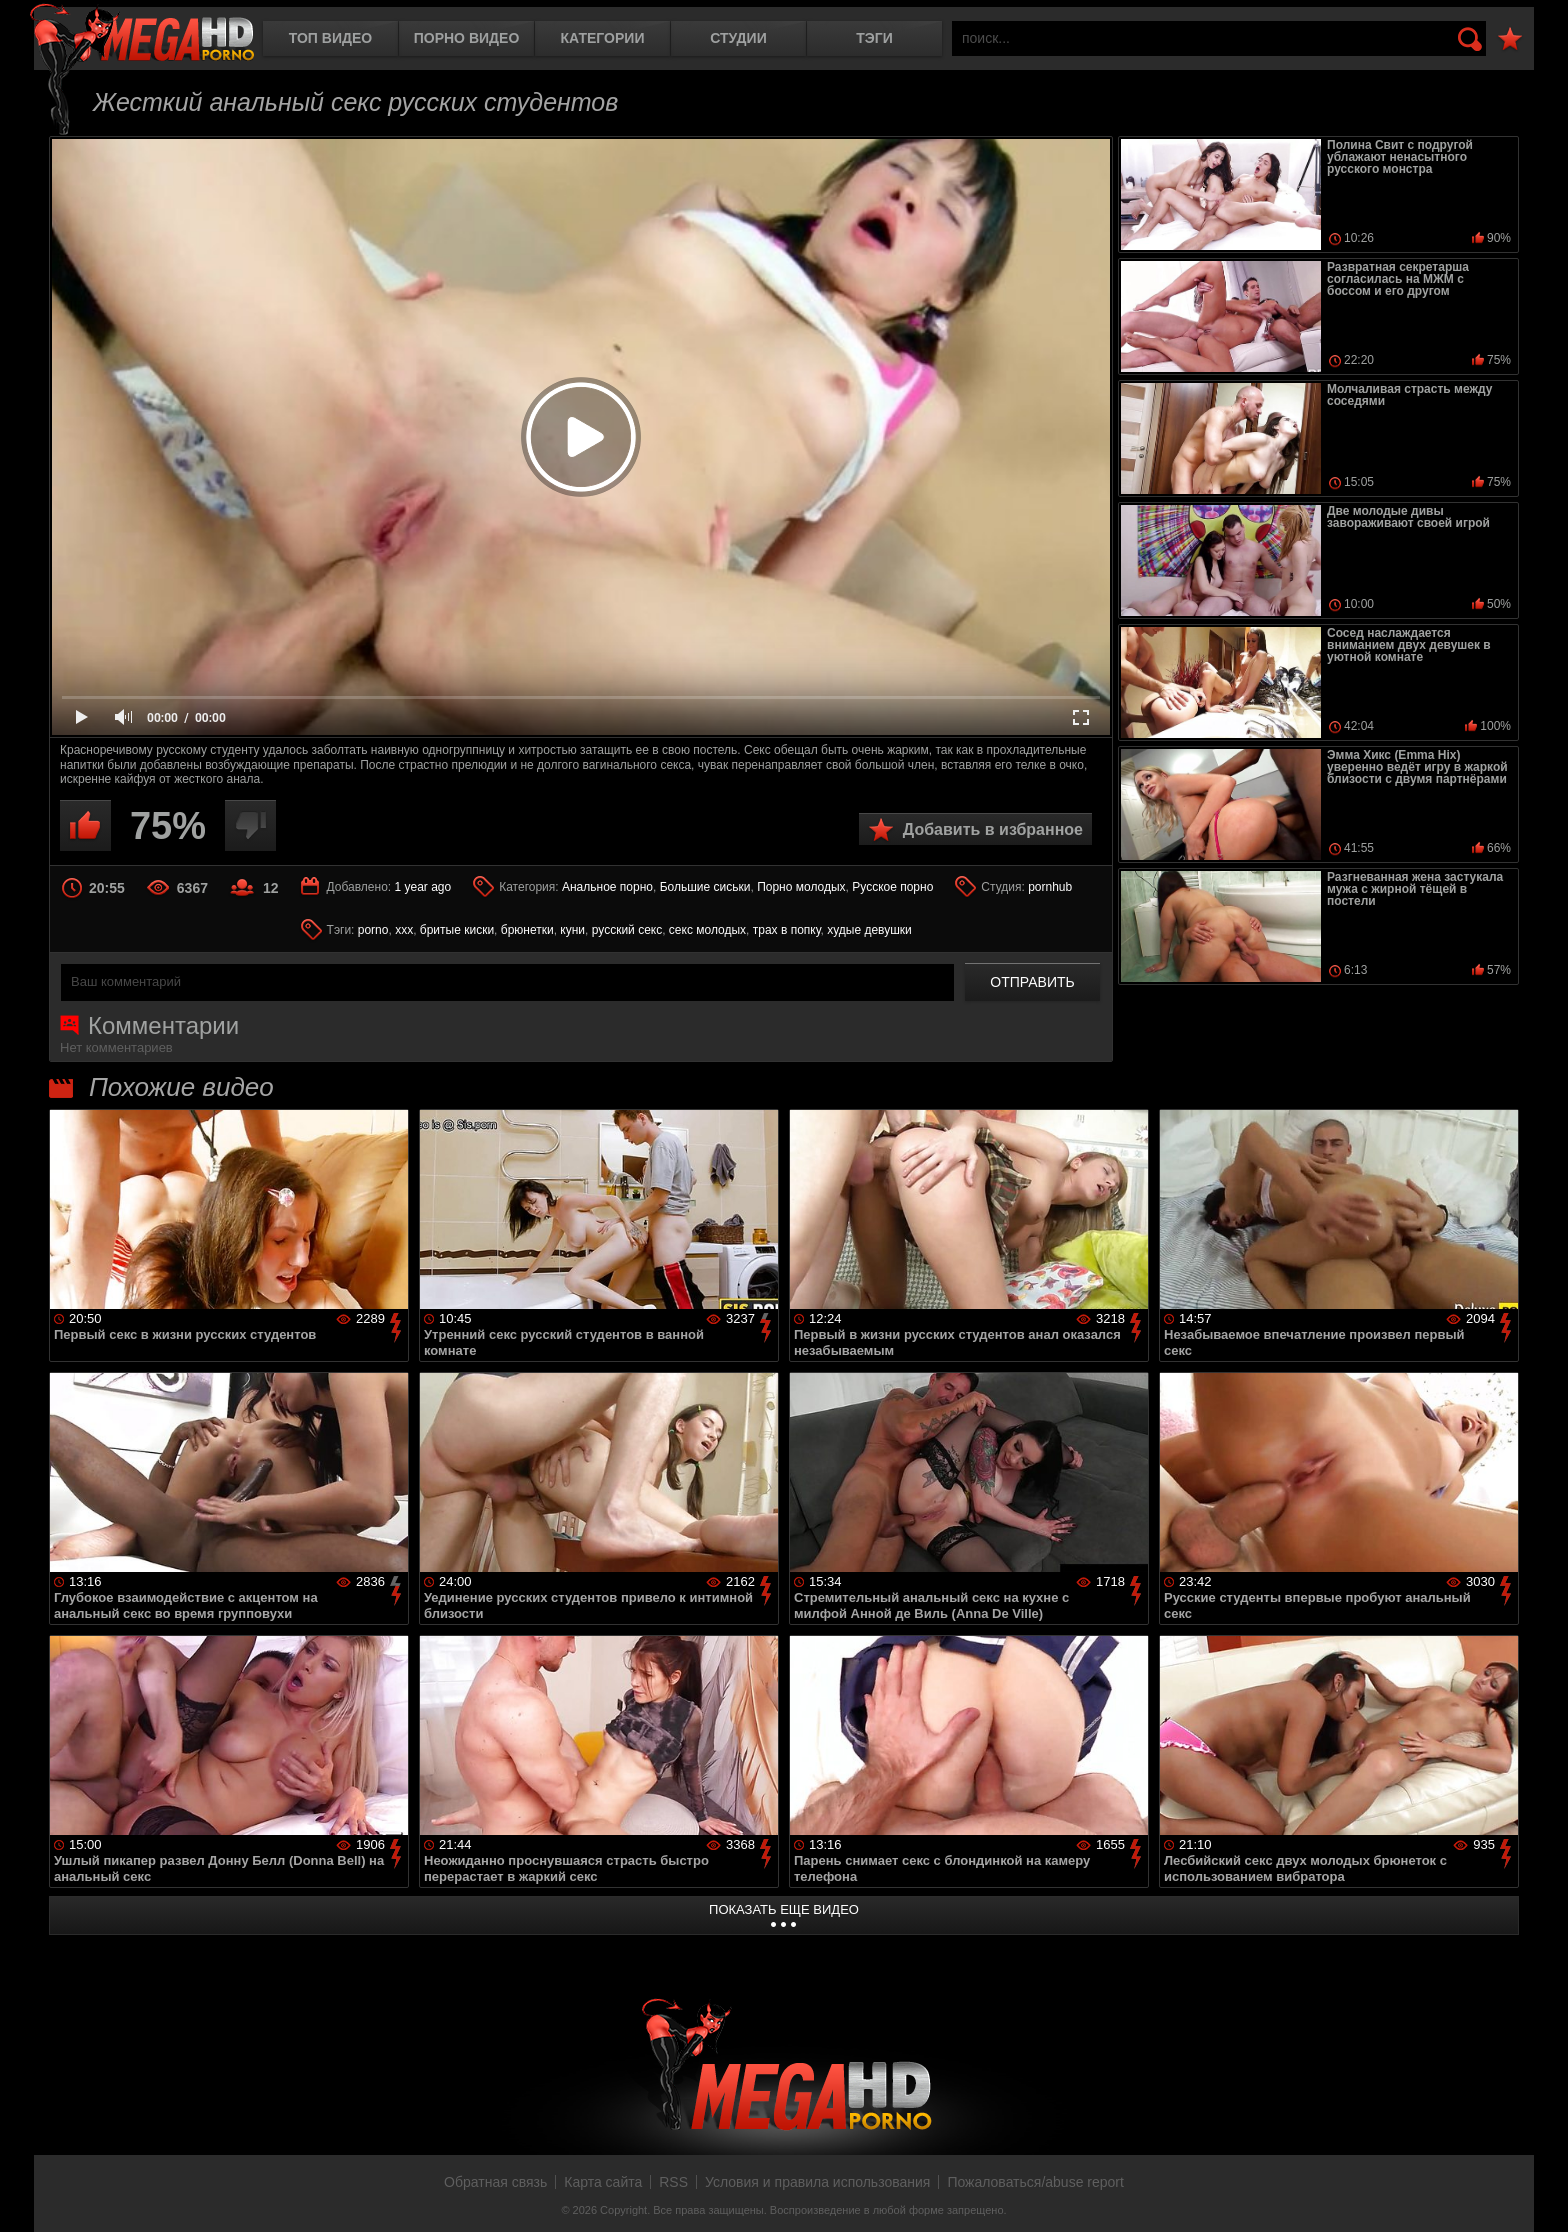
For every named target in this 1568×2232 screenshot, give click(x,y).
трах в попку (787, 930)
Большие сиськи (705, 887)
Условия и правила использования (817, 2182)
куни (572, 930)
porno (373, 930)
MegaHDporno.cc (142, 34)
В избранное (1510, 39)
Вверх (1538, 2195)
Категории (603, 38)
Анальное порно (607, 887)
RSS (673, 2182)
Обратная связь (495, 2182)
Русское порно (892, 887)
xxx (404, 930)
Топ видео (330, 38)
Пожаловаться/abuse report (1035, 2182)
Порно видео (467, 38)
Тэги (874, 38)
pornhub (1050, 887)
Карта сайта (603, 2182)
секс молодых (707, 930)
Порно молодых (801, 887)
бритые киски (457, 930)
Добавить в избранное (993, 829)
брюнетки (527, 930)
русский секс (627, 930)
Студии (738, 38)
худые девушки (869, 930)
